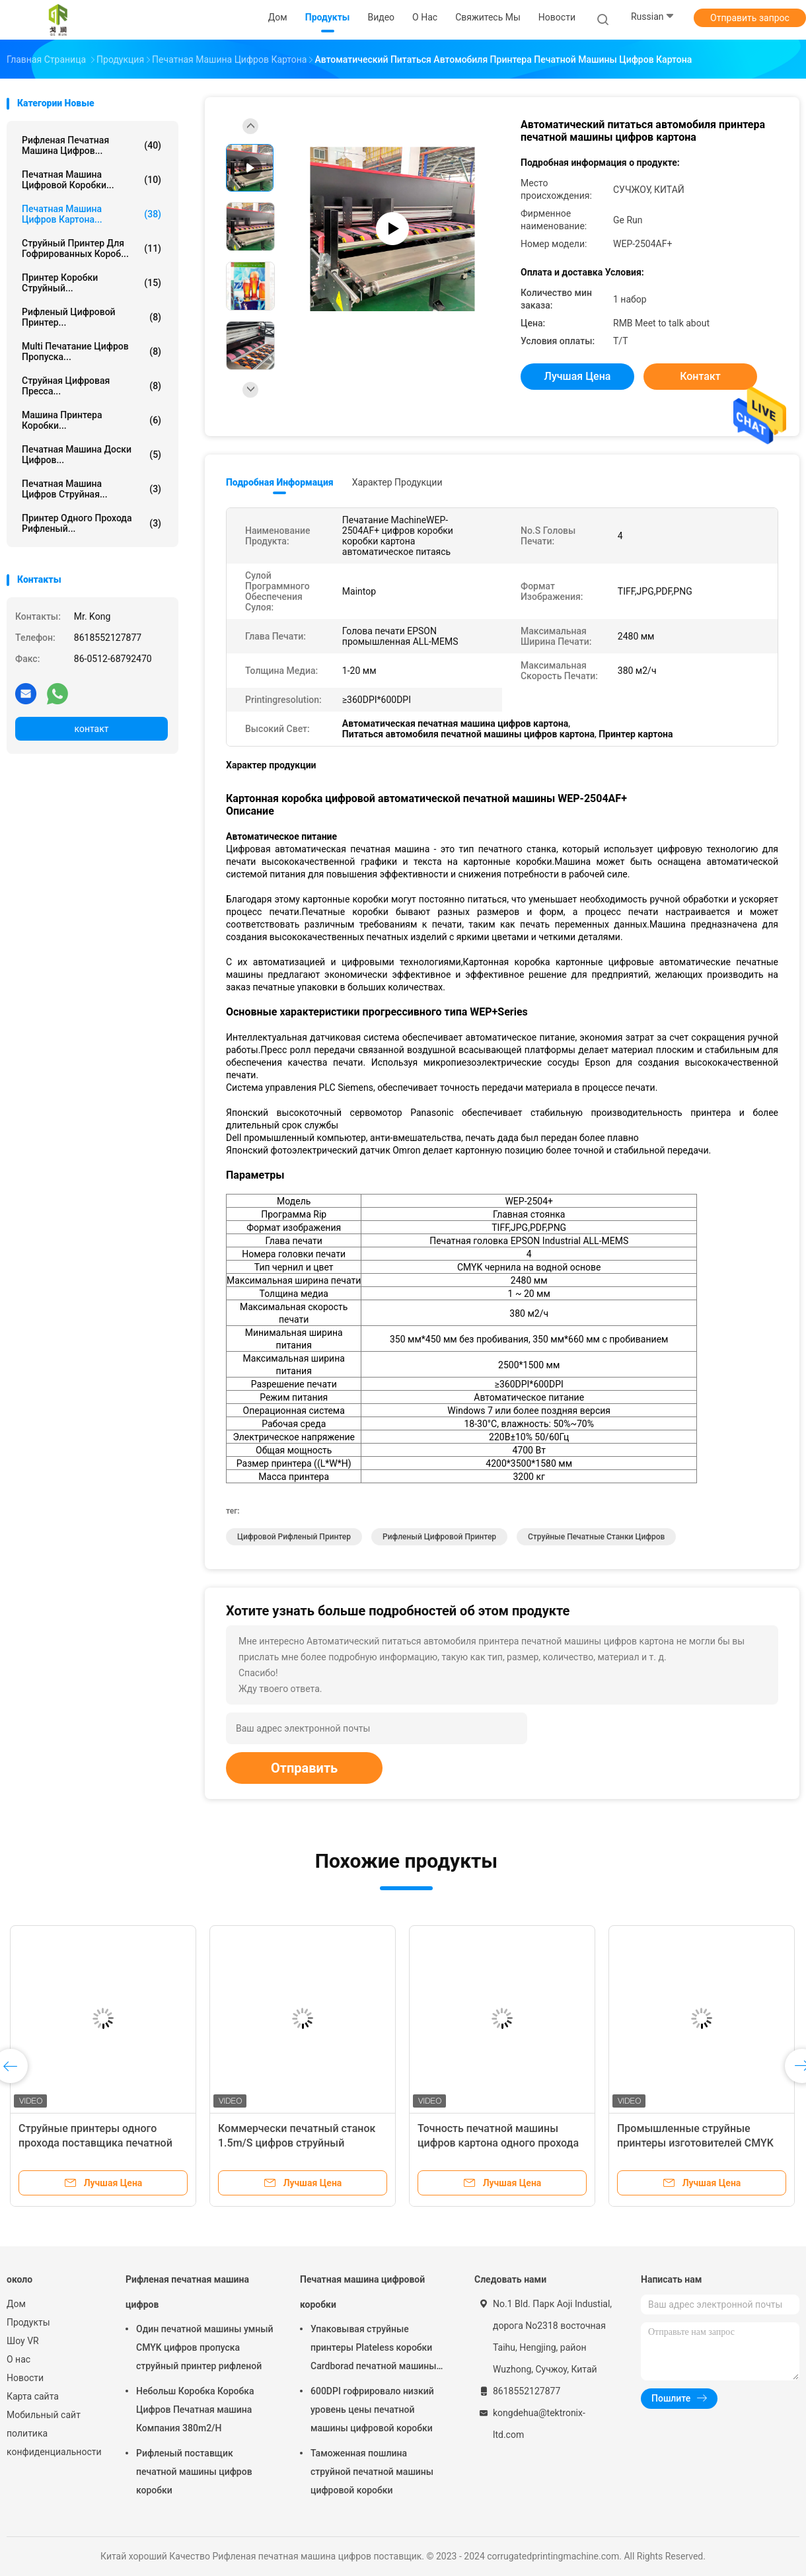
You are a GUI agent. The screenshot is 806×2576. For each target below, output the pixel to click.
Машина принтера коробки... (91, 420)
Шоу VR (23, 2341)
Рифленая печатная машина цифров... (91, 145)
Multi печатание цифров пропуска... (91, 351)
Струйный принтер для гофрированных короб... (91, 248)
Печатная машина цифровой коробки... (91, 179)
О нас (18, 2359)
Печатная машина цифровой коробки (362, 2292)
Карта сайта (33, 2396)
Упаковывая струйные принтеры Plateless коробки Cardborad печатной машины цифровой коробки (374, 2349)
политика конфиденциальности (53, 2442)
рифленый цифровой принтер (439, 1536)
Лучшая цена (577, 376)
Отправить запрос (749, 18)
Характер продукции (397, 482)
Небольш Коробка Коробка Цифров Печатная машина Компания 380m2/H (195, 2409)
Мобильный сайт (44, 2415)
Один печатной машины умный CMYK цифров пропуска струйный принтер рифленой (205, 2347)
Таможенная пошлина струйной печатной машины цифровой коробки (372, 2471)
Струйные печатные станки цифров (596, 1536)
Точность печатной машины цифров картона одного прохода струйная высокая (498, 2143)
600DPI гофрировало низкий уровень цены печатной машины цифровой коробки (372, 2409)
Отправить (304, 1768)
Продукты (28, 2322)
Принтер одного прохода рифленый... (91, 523)
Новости (25, 2378)
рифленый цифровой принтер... (91, 317)
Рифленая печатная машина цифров (187, 2292)
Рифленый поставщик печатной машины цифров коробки (194, 2471)
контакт (91, 728)
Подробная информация (280, 482)
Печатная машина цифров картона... (91, 214)
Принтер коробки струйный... (91, 282)
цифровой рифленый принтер (294, 1536)
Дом (16, 2304)
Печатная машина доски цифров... (91, 454)
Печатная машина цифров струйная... (91, 488)
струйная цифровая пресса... (91, 385)
